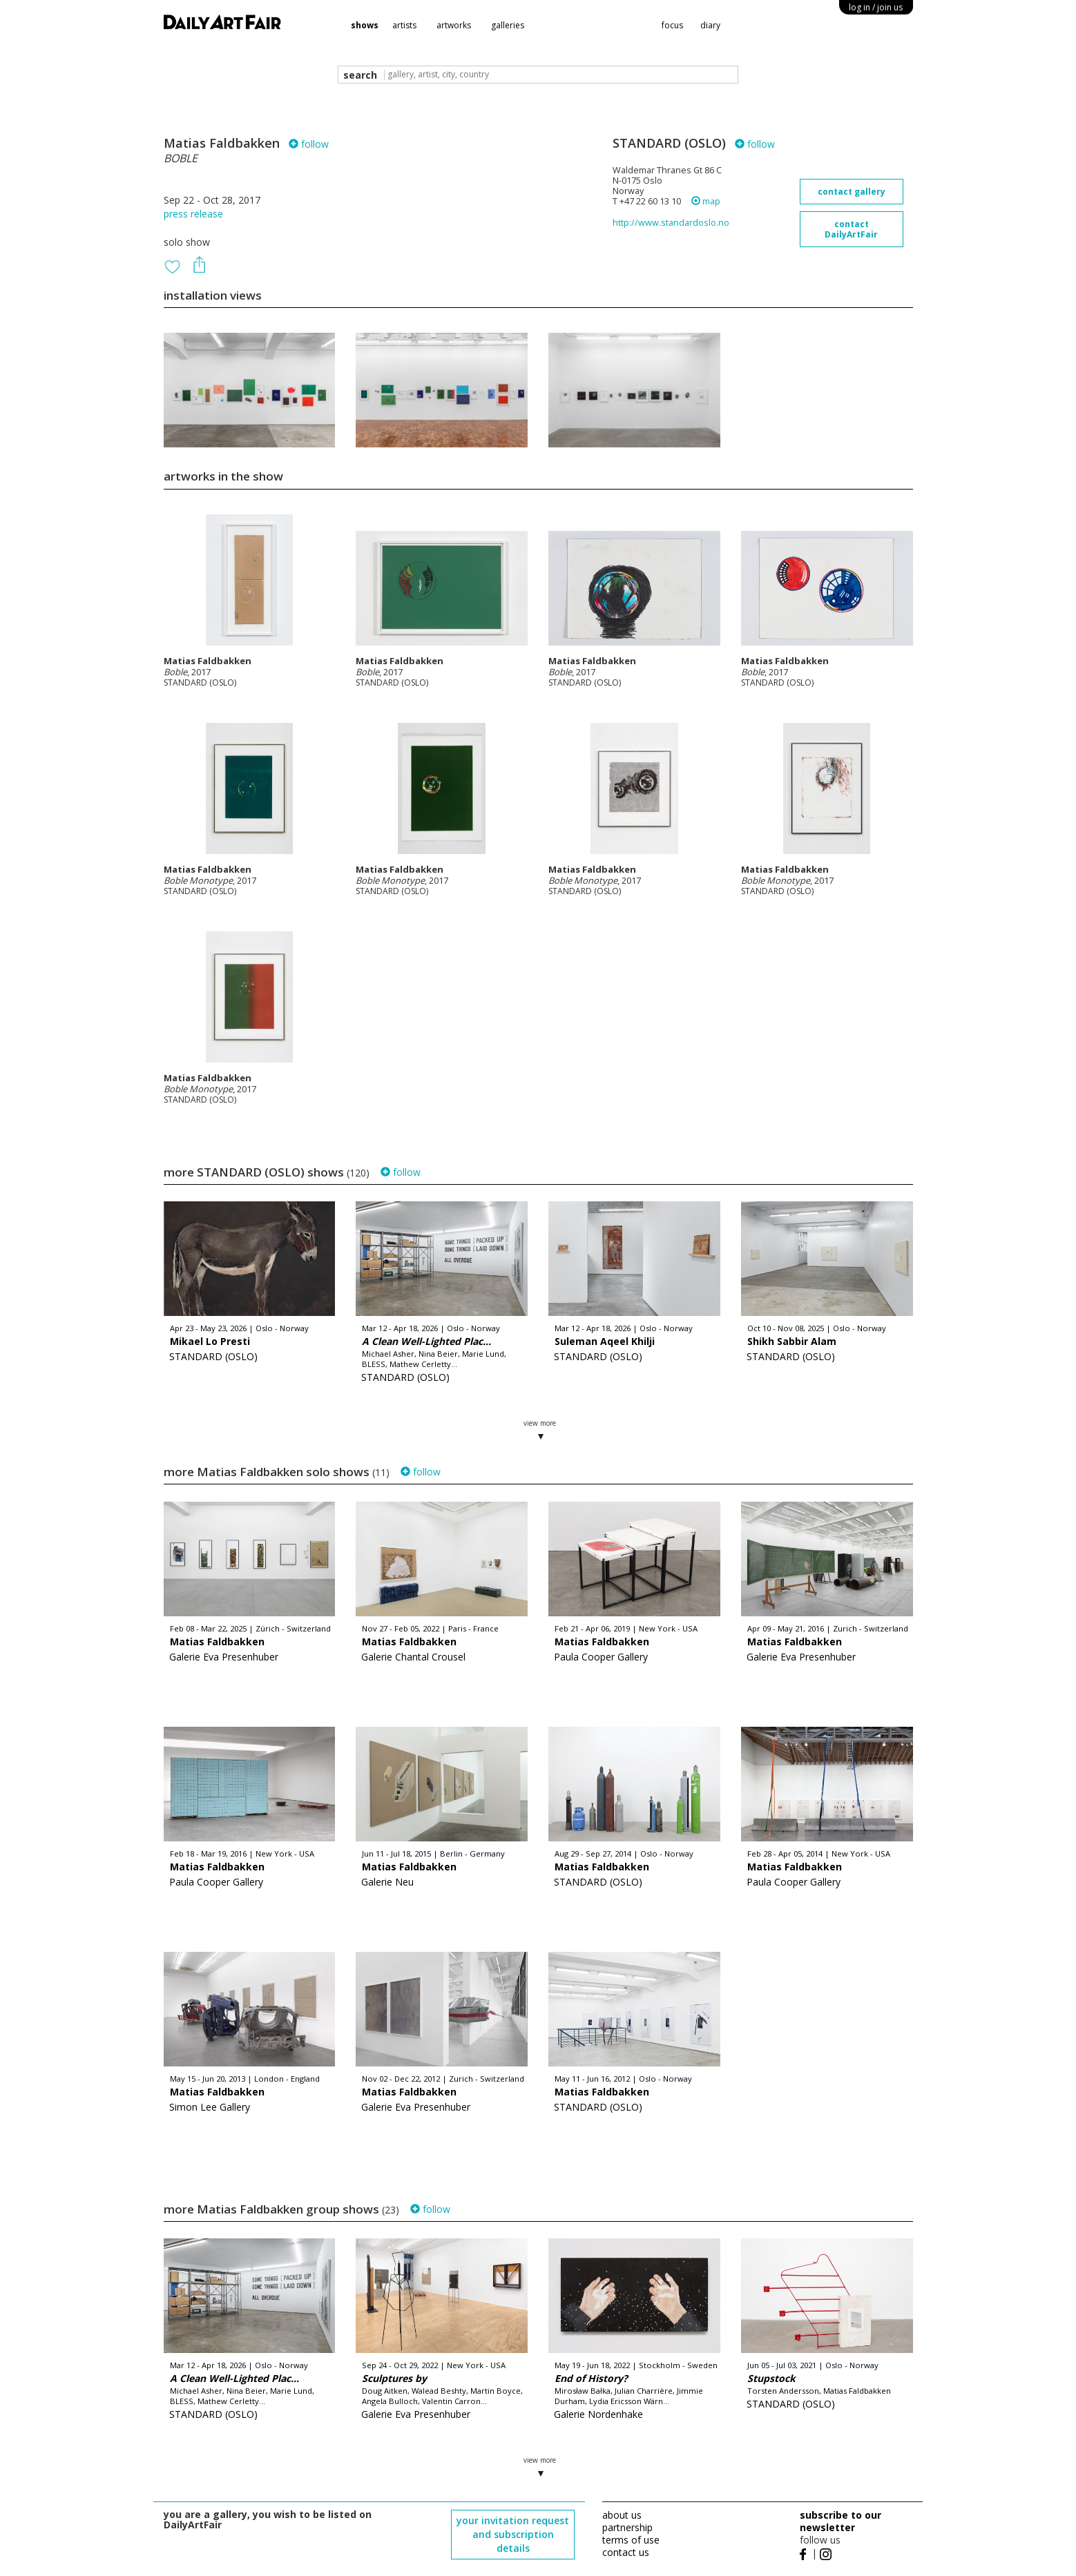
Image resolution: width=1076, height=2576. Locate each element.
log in (876, 7)
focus (672, 25)
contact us (625, 2552)
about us (622, 2514)
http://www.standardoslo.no (671, 223)
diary (710, 25)
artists (404, 25)
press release (193, 213)
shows (364, 25)
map (705, 201)
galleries (507, 25)
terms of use (631, 2539)
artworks (453, 25)
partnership (627, 2527)
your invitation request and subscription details (513, 2534)
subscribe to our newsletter (840, 2521)
